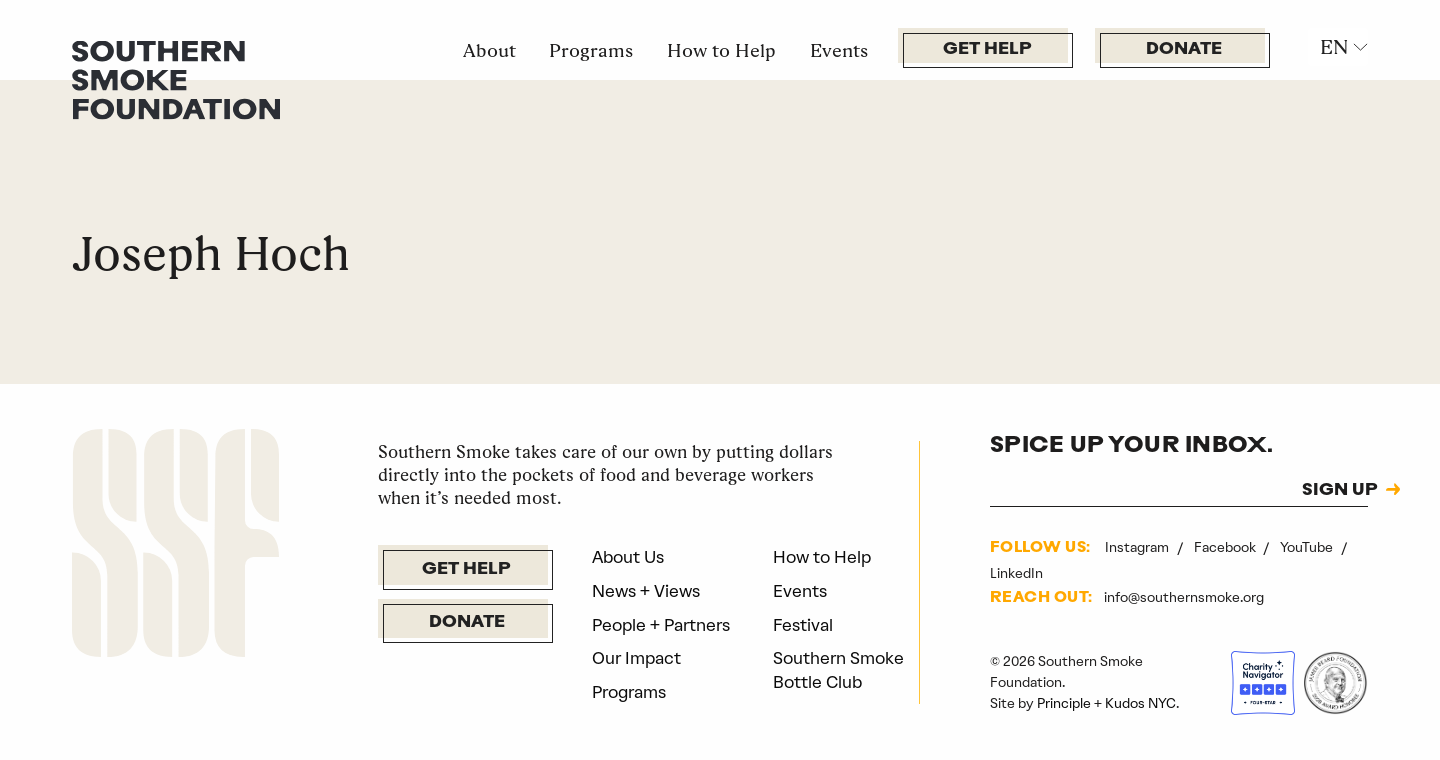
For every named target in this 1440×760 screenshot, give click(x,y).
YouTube (1308, 547)
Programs (591, 50)
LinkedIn (1016, 573)
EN (1334, 47)
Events (839, 50)
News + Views (646, 591)
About (489, 50)
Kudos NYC (1140, 703)
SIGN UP (1340, 491)
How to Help (721, 50)
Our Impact (636, 658)
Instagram (1138, 547)
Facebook (1226, 547)
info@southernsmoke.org (1184, 597)
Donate (1184, 49)
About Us (628, 557)
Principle (1064, 703)
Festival (803, 625)
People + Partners (661, 625)
